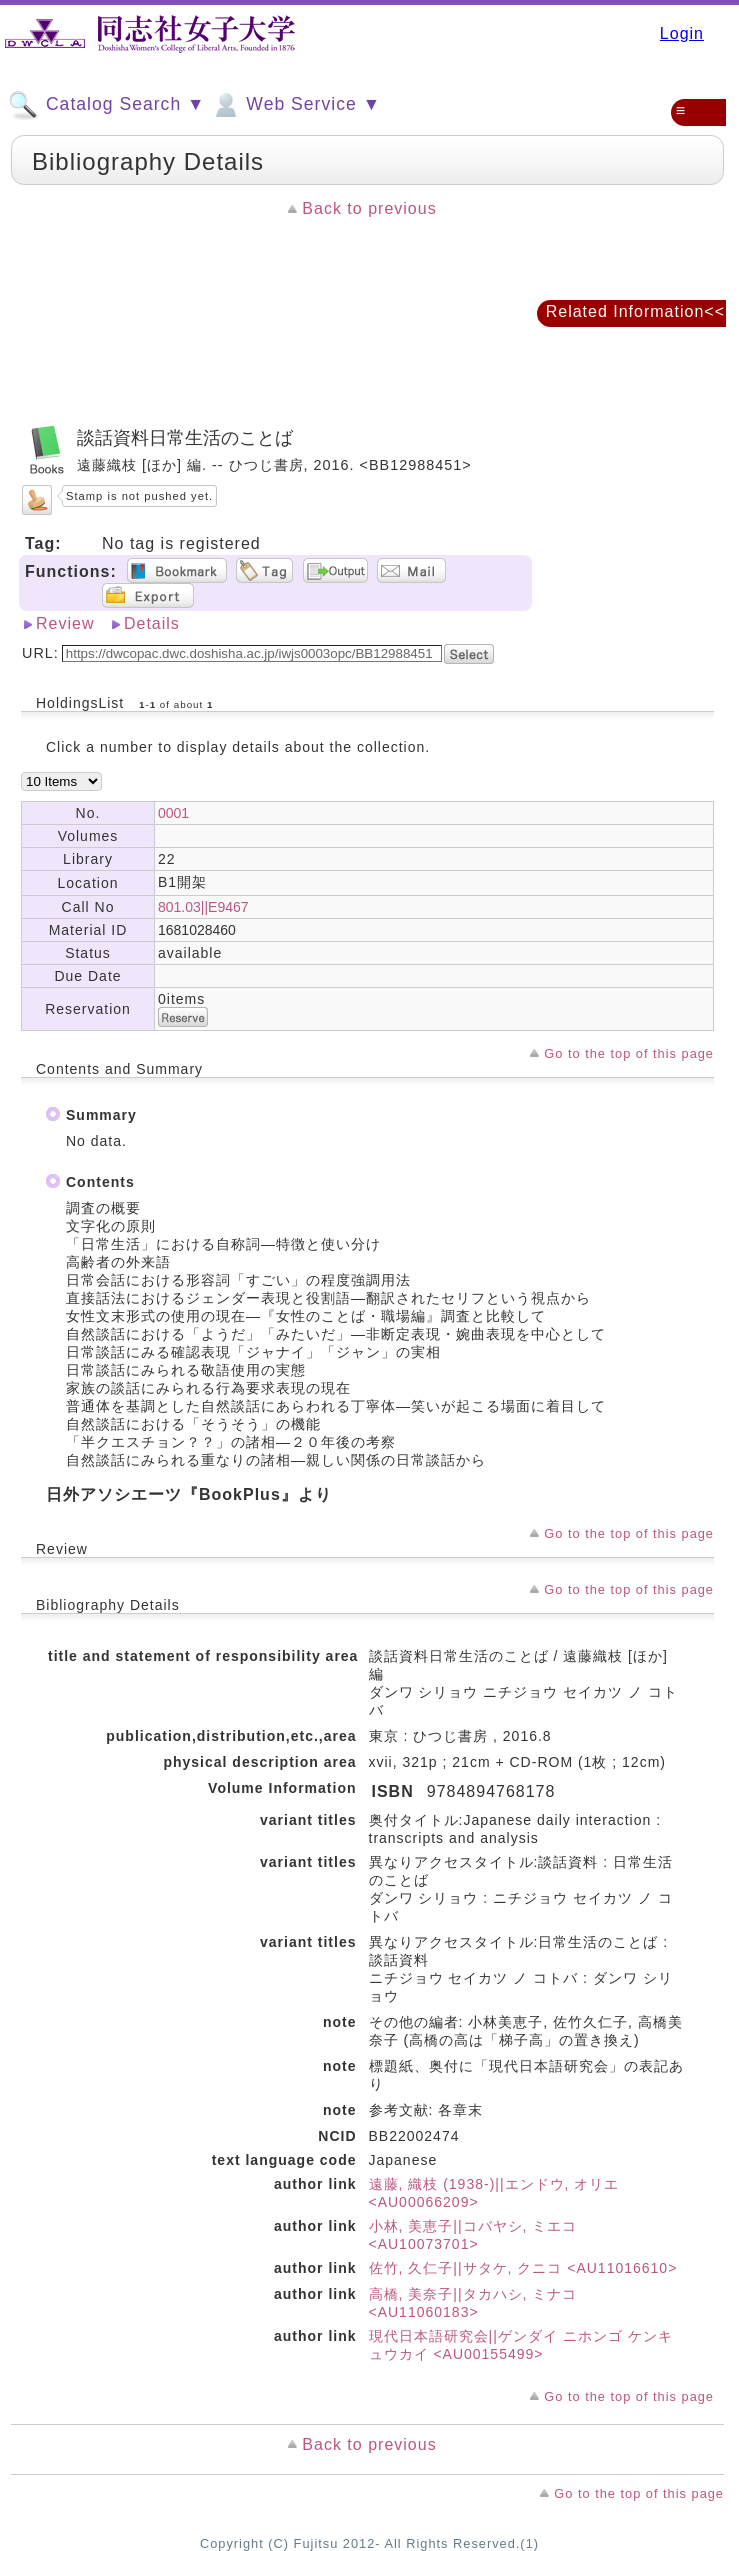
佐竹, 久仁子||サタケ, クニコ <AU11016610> (523, 2268)
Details (152, 623)
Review (65, 623)
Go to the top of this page (629, 1053)
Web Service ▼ (295, 105)
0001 (173, 813)
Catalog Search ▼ (106, 105)
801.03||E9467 (203, 907)
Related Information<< (635, 311)
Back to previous (369, 208)
